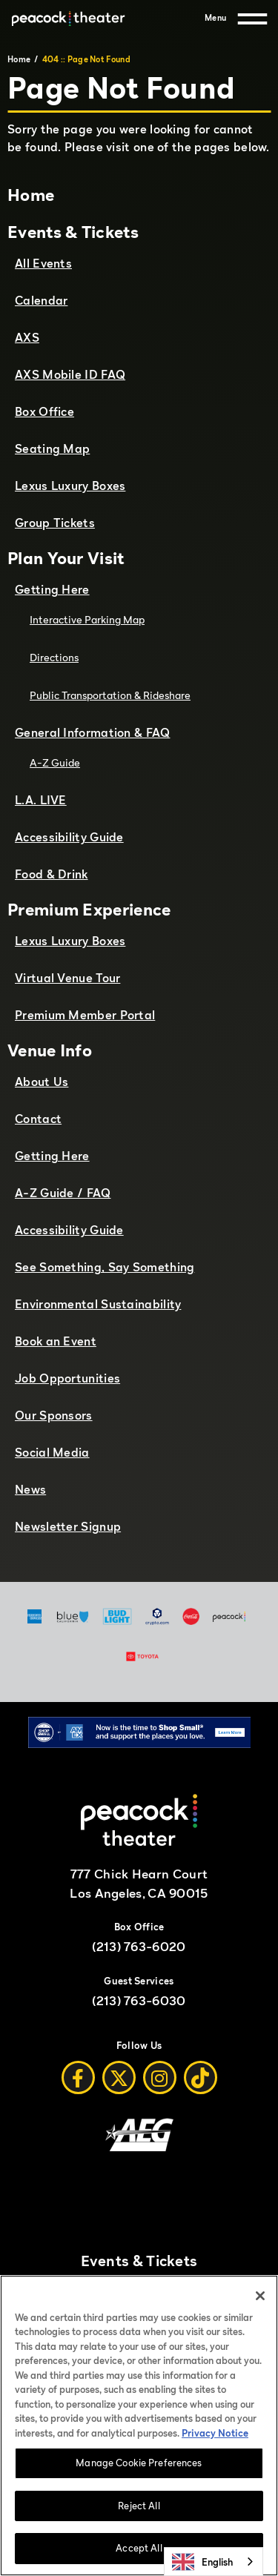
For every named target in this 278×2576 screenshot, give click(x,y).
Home (18, 59)
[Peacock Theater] (68, 18)
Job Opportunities (67, 1378)
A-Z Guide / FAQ (63, 1192)
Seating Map (52, 448)
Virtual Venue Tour (67, 977)
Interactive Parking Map (87, 619)
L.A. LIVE (41, 799)
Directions (54, 657)
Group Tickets (55, 522)
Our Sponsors (54, 1415)
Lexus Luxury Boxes (70, 485)
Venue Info (49, 1050)
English (202, 2562)
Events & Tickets (73, 232)
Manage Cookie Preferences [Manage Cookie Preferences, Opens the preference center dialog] (139, 2463)
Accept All (139, 2549)
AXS (27, 337)
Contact (38, 1118)
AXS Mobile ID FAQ (70, 374)
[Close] (260, 2296)
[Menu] (236, 18)
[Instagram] (159, 2077)
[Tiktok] (200, 2077)
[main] (139, 809)
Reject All (138, 2506)
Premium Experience (89, 909)
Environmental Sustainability (98, 1304)
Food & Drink (51, 874)
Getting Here (52, 589)
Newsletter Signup (68, 1526)
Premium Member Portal (85, 1014)
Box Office (44, 411)
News (30, 1489)
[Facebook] (78, 2077)
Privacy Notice (215, 2434)
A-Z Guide (55, 762)
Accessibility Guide (69, 837)
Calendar (41, 300)
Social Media (52, 1452)
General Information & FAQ (93, 732)
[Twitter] (119, 2077)
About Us (41, 1081)
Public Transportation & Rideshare (110, 695)
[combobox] (213, 2561)
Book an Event (55, 1341)
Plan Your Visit (66, 558)
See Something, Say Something (104, 1266)
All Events (43, 263)
